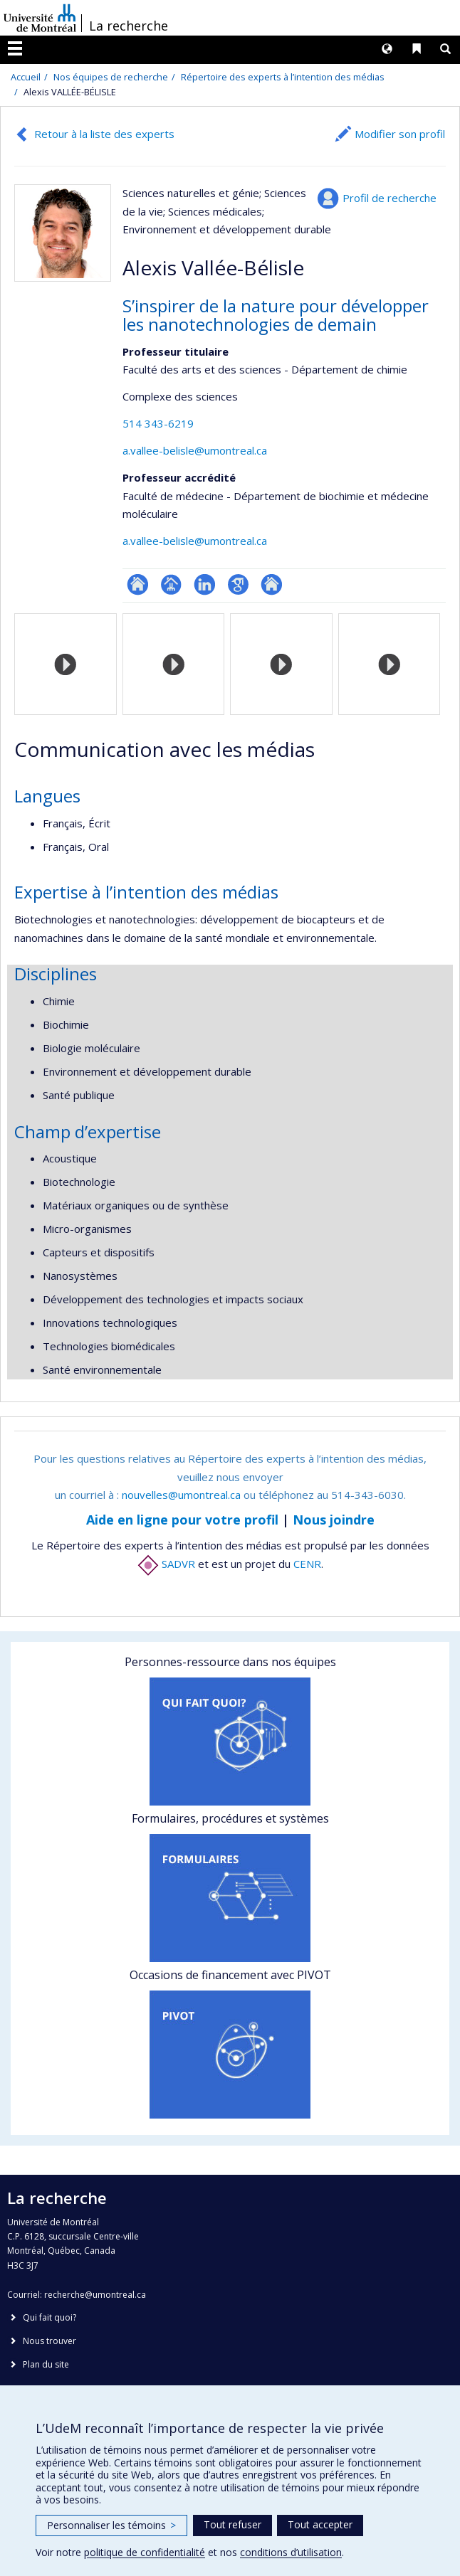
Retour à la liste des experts (104, 134)
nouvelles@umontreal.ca (181, 1495)
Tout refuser (232, 2524)
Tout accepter (320, 2524)
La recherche (128, 25)
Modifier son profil (400, 134)
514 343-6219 (158, 423)
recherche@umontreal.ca (95, 2295)
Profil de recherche (390, 198)
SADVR (166, 1564)
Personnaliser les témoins (111, 2525)
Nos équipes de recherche (110, 76)
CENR (307, 1564)
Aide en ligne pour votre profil (182, 1519)
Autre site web (272, 584)
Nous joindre (334, 1519)
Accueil (26, 76)
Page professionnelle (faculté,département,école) (171, 584)
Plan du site (46, 2364)
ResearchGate (138, 584)
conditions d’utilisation (291, 2552)
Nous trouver (49, 2341)
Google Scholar (238, 584)
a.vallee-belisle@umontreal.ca (194, 450)
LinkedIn (205, 584)
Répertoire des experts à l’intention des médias (283, 76)
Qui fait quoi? (49, 2317)
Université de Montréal (40, 18)
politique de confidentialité (144, 2552)
